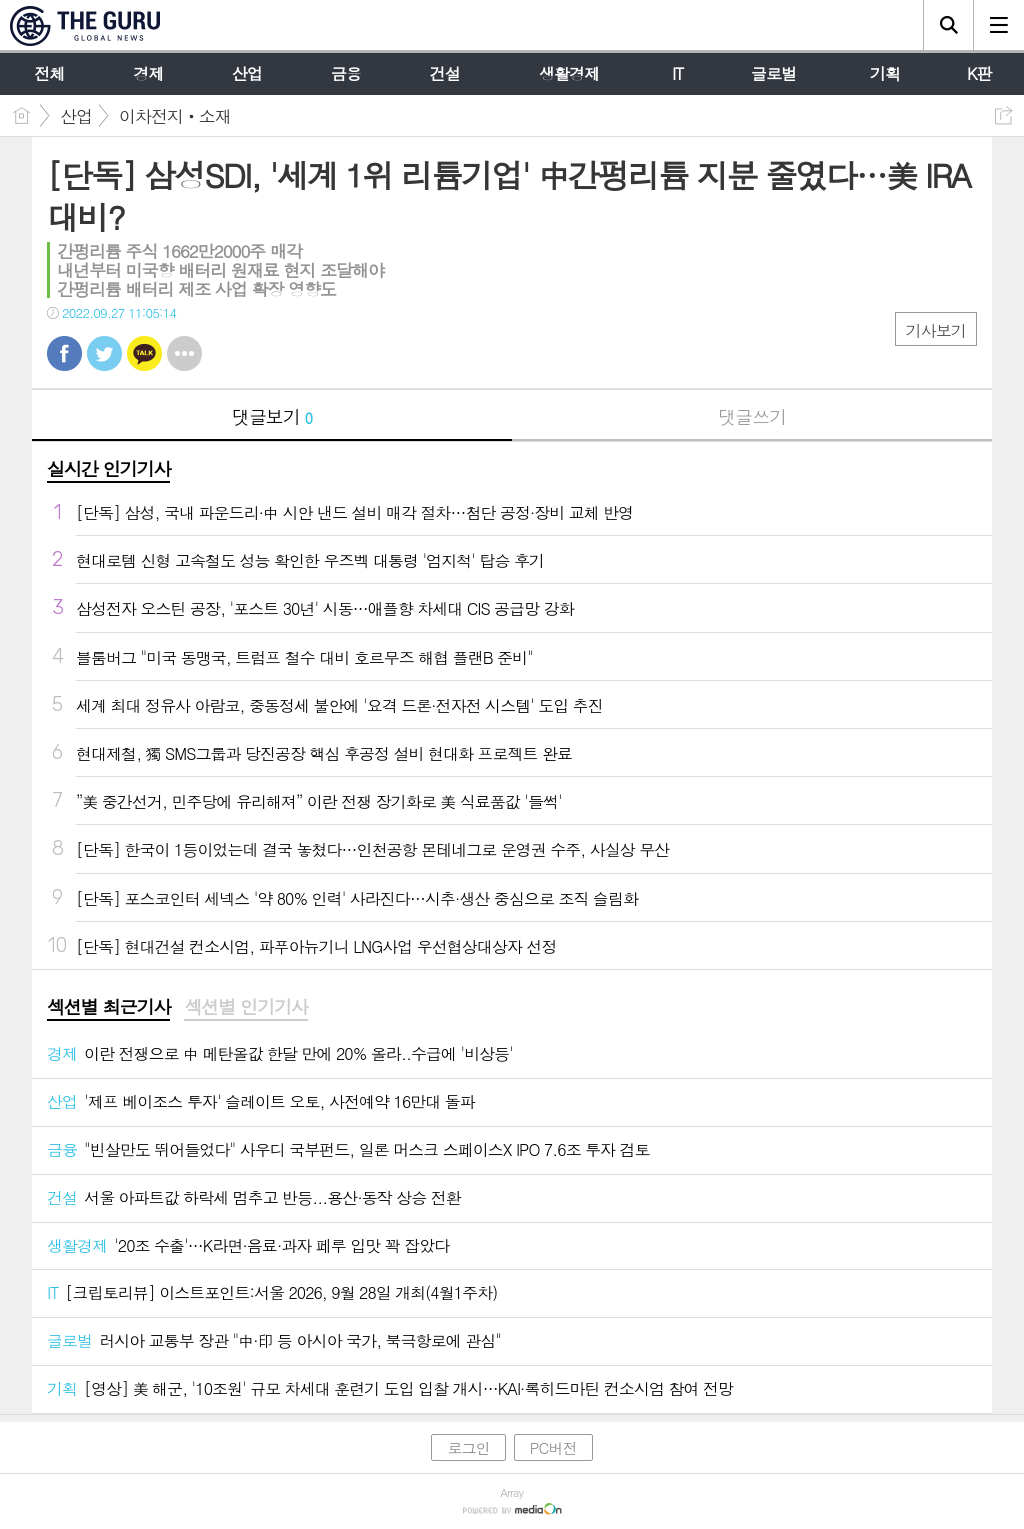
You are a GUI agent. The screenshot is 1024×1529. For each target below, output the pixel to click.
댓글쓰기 (752, 416)
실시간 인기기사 (108, 468)
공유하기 (1003, 115)
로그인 (468, 1447)
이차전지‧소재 (175, 116)
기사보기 (936, 330)
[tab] (108, 1008)
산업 (76, 116)
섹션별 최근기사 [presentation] (108, 1007)
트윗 (104, 353)
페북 (64, 353)
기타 (184, 353)
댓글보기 (272, 416)
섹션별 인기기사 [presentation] (245, 1007)
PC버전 (553, 1447)
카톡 (144, 353)
